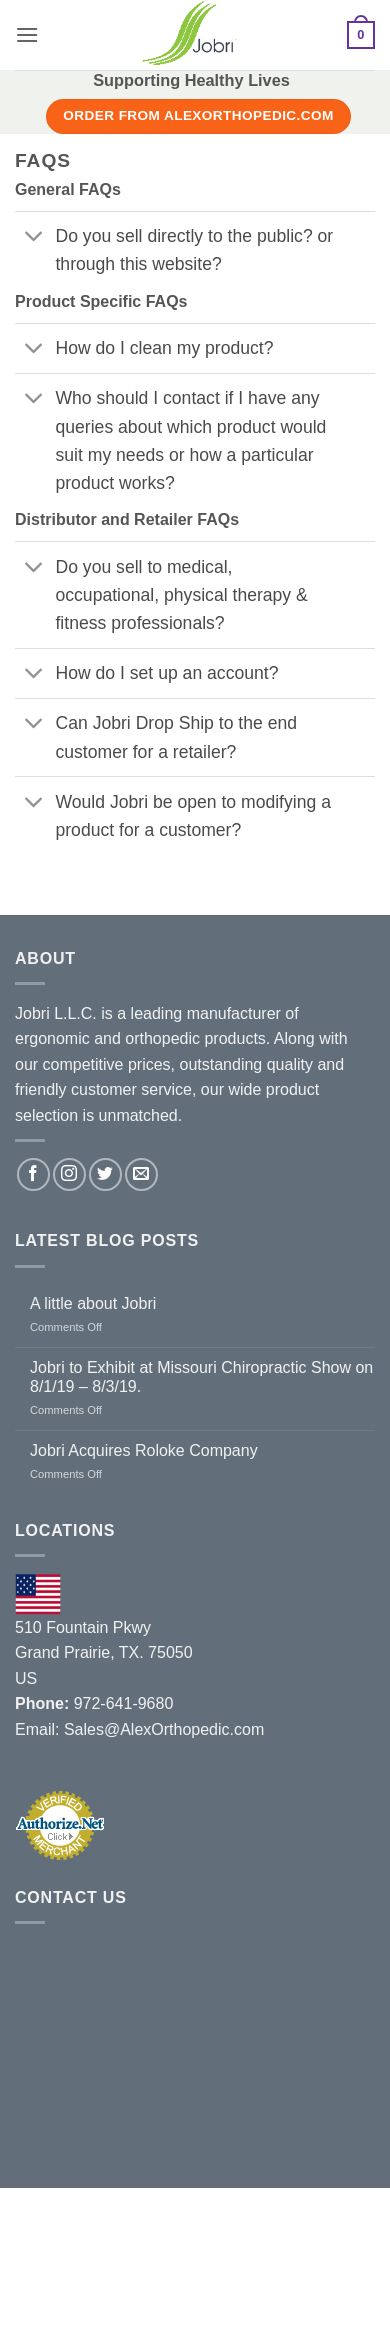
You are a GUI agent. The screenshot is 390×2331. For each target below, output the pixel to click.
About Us (53, 2259)
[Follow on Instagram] (69, 1174)
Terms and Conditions (247, 2274)
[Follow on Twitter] (105, 1174)
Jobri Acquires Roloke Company (144, 1450)
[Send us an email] (141, 1174)
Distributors (150, 2259)
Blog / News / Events (289, 2259)
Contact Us (108, 2274)
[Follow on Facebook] (33, 1174)
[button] (27, 34)
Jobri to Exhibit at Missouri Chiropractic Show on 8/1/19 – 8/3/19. (201, 1377)
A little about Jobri (93, 1303)
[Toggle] (34, 238)
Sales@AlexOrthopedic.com (164, 1729)
